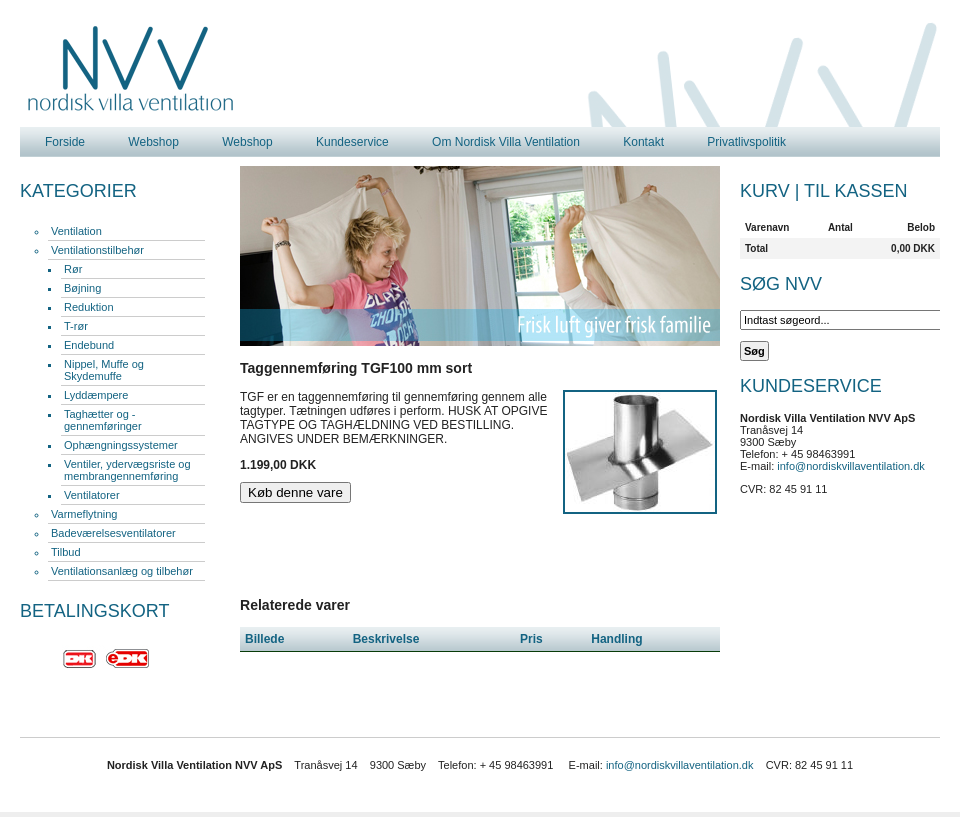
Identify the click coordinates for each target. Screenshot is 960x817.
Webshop (153, 142)
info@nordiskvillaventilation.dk (851, 466)
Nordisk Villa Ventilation (131, 69)
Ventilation (76, 231)
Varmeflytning (84, 514)
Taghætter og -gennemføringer (103, 420)
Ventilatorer (92, 495)
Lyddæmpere (96, 395)
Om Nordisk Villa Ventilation (506, 142)
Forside (65, 142)
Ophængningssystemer (121, 445)
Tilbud (66, 552)
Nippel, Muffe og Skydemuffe (104, 370)
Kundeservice (352, 142)
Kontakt (643, 142)
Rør (73, 269)
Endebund (89, 345)
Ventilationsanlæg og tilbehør (122, 571)
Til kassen (855, 191)
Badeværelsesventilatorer (113, 533)
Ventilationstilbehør (97, 250)
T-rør (76, 326)
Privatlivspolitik (746, 142)
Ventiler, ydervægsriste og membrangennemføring (127, 470)
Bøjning (82, 288)
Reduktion (89, 307)
